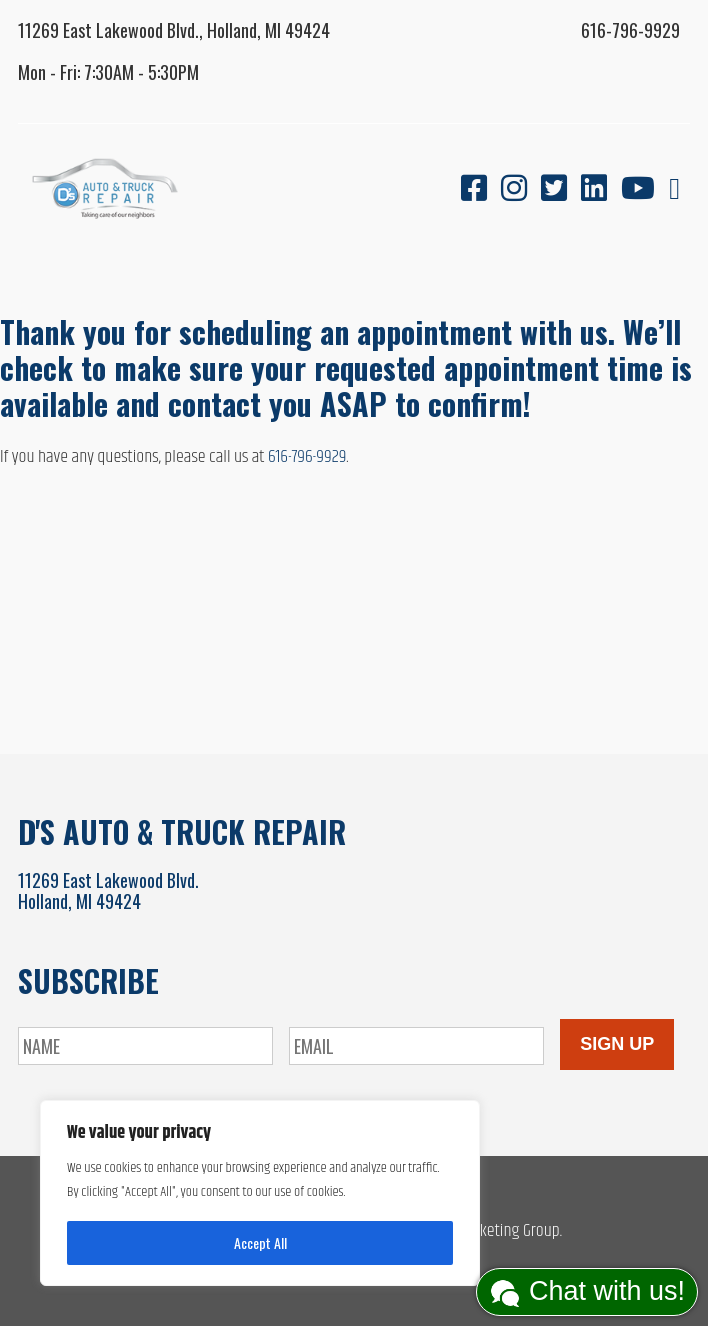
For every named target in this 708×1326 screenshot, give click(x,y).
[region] (260, 1193)
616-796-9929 (630, 30)
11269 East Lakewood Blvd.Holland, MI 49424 (108, 891)
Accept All (260, 1242)
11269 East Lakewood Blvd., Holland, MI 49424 (174, 30)
